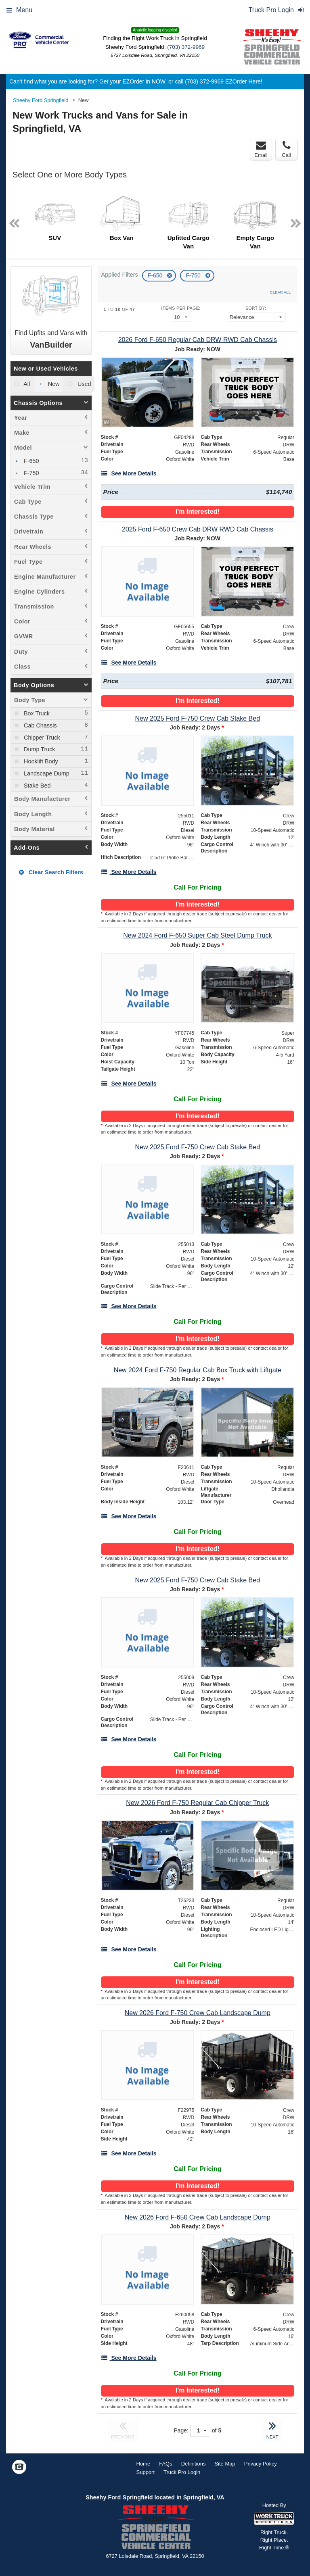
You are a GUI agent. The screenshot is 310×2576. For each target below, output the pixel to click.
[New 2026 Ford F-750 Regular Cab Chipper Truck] (197, 1802)
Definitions (193, 2464)
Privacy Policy (260, 2464)
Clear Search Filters (51, 872)
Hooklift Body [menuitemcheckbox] (40, 761)
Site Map (224, 2464)
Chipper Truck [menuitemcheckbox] (41, 737)
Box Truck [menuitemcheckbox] (36, 713)
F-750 (194, 275)
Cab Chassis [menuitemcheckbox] (39, 725)
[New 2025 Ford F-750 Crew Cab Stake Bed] (197, 718)
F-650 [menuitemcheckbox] (30, 461)
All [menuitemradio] (26, 384)
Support (145, 2472)
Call (286, 149)
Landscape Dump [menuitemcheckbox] (45, 773)
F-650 (156, 275)
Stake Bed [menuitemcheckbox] (36, 785)
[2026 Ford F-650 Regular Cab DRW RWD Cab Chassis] (197, 339)
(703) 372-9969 (186, 47)
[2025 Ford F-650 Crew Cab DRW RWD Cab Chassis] (197, 529)
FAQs (165, 2464)
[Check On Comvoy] (19, 2468)
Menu (19, 9)
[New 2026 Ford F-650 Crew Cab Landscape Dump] (197, 2217)
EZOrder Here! (243, 81)
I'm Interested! (198, 511)
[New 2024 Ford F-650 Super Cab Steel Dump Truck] (197, 935)
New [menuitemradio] (53, 384)
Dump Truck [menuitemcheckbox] (38, 749)
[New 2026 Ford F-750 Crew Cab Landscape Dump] (197, 2012)
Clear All (280, 292)
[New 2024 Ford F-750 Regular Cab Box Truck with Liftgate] (197, 1370)
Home (143, 2464)
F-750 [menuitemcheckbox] (30, 473)
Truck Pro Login (181, 2472)
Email (261, 149)
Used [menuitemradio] (83, 384)
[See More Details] (129, 473)
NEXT (272, 2429)
